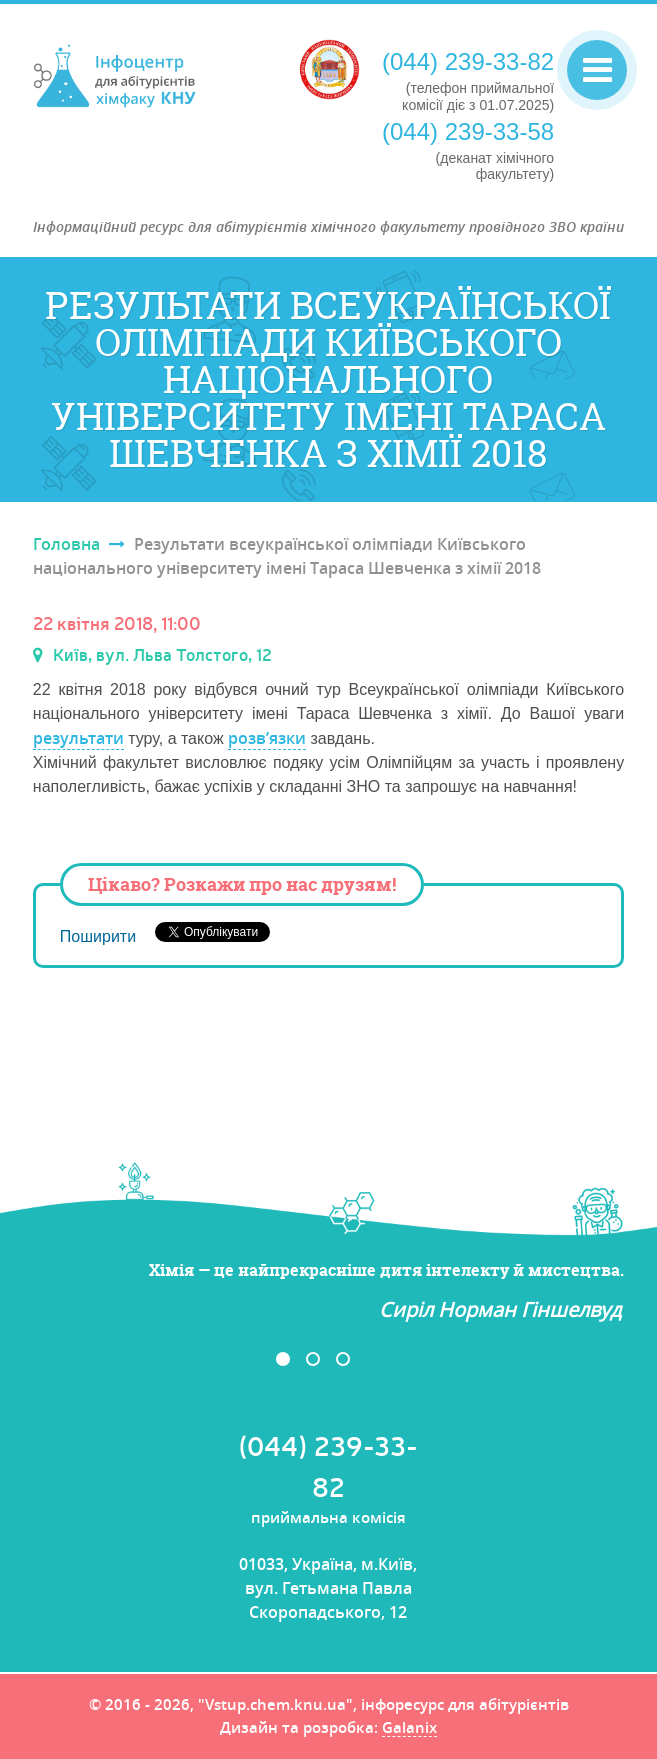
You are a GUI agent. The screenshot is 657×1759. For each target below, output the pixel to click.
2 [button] (313, 1359)
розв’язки (267, 738)
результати (78, 738)
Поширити (98, 936)
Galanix (409, 1729)
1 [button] (283, 1359)
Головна (66, 544)
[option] (328, 1291)
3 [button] (343, 1359)
